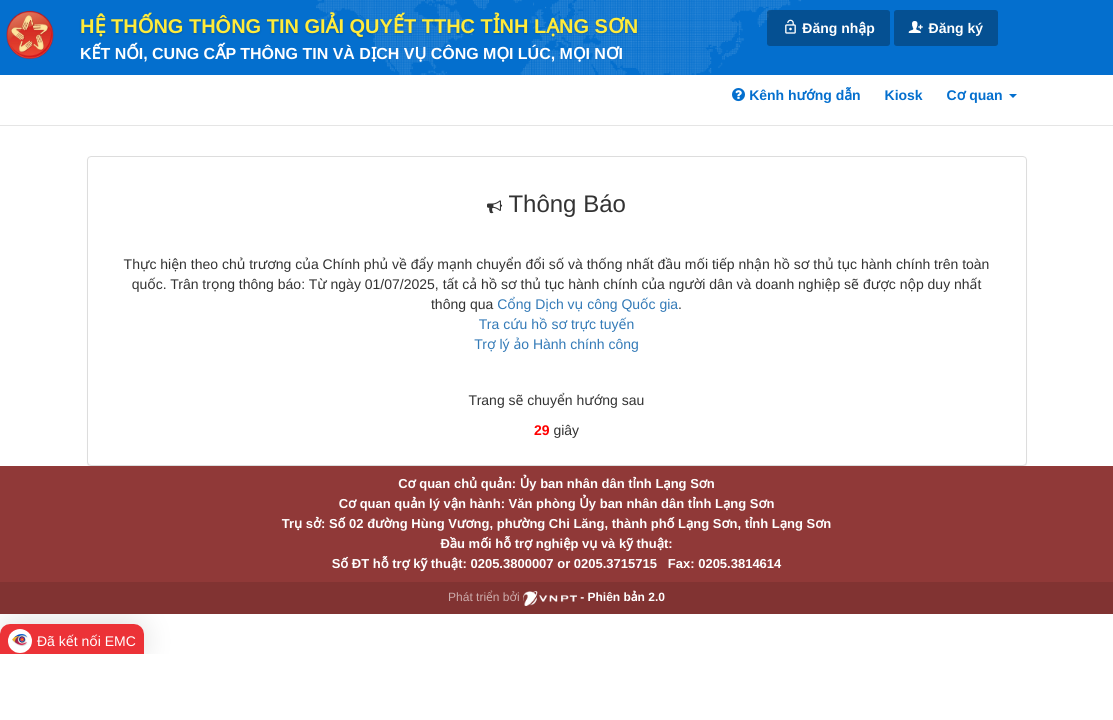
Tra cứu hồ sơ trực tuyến (556, 324)
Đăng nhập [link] (828, 27)
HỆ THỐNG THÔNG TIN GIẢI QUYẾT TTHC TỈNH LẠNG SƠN (359, 27)
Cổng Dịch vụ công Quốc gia (587, 304)
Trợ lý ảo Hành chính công (556, 344)
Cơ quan (982, 95)
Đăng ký (946, 27)
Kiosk (904, 95)
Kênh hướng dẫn (796, 95)
